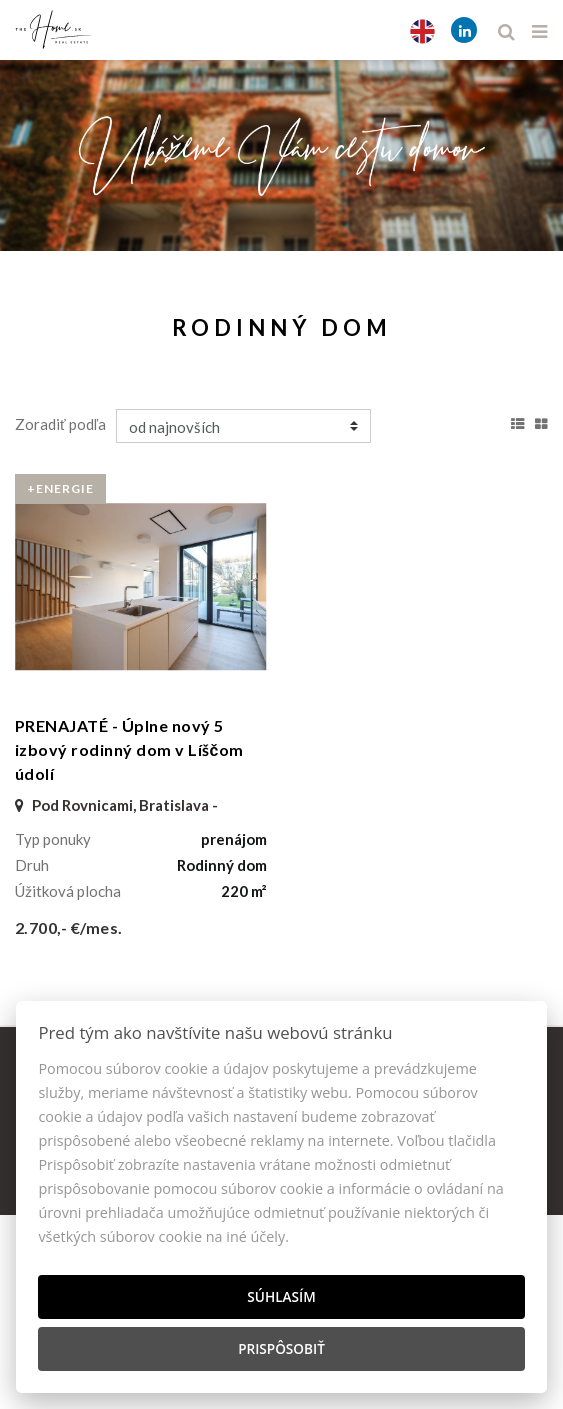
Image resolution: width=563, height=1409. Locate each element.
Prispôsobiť (281, 1348)
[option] (281, 150)
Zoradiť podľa (60, 424)
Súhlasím (281, 1296)
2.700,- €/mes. (69, 927)
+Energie (60, 488)
